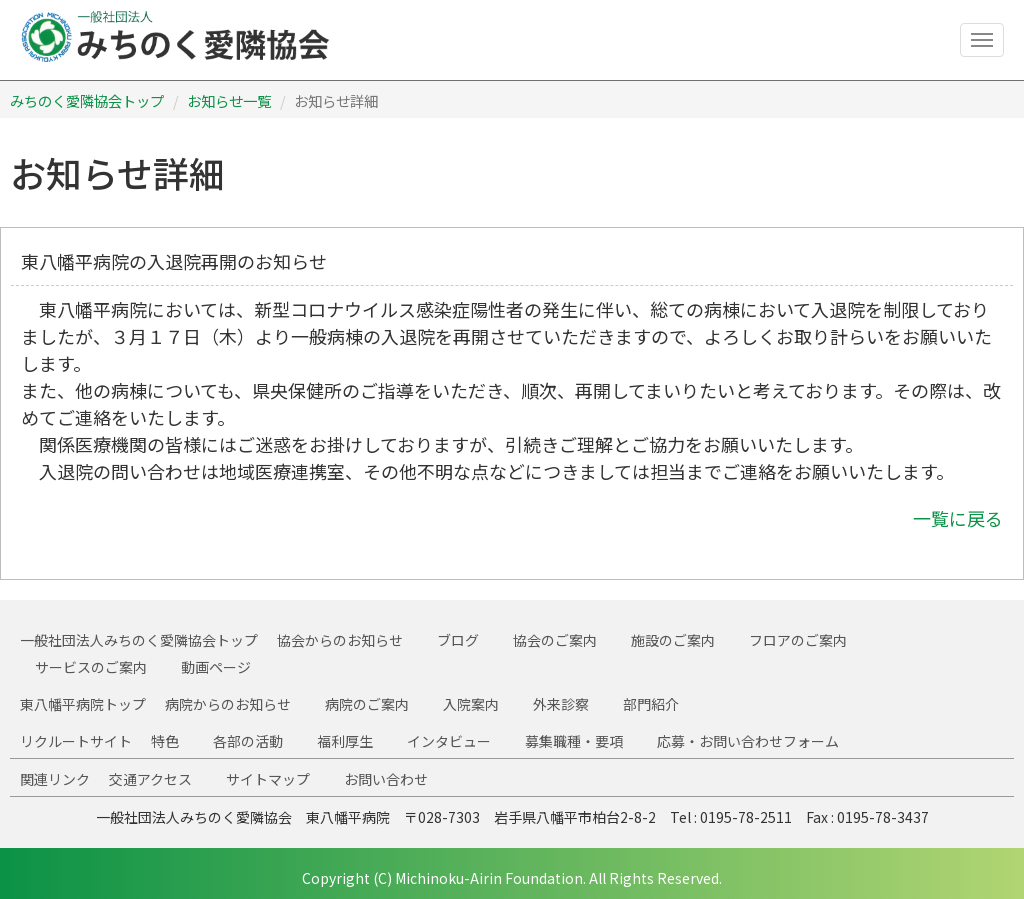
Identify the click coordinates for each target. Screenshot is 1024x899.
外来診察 (561, 704)
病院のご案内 (367, 704)
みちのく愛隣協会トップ (87, 100)
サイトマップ (268, 779)
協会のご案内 (555, 640)
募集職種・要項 (574, 741)
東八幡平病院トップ (83, 704)
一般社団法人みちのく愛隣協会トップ (139, 640)
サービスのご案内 (91, 667)
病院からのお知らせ (228, 704)
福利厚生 (345, 741)
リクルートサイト (76, 741)
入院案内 (471, 704)
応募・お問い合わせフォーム (748, 741)
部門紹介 (651, 704)
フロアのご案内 (798, 640)
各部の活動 (248, 741)
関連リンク (55, 779)
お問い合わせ (386, 779)
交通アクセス (150, 779)
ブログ (458, 640)
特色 (165, 741)
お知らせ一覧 (229, 100)
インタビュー (449, 741)
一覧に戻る (958, 518)
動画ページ (216, 667)
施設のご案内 (673, 640)
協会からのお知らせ (340, 640)
